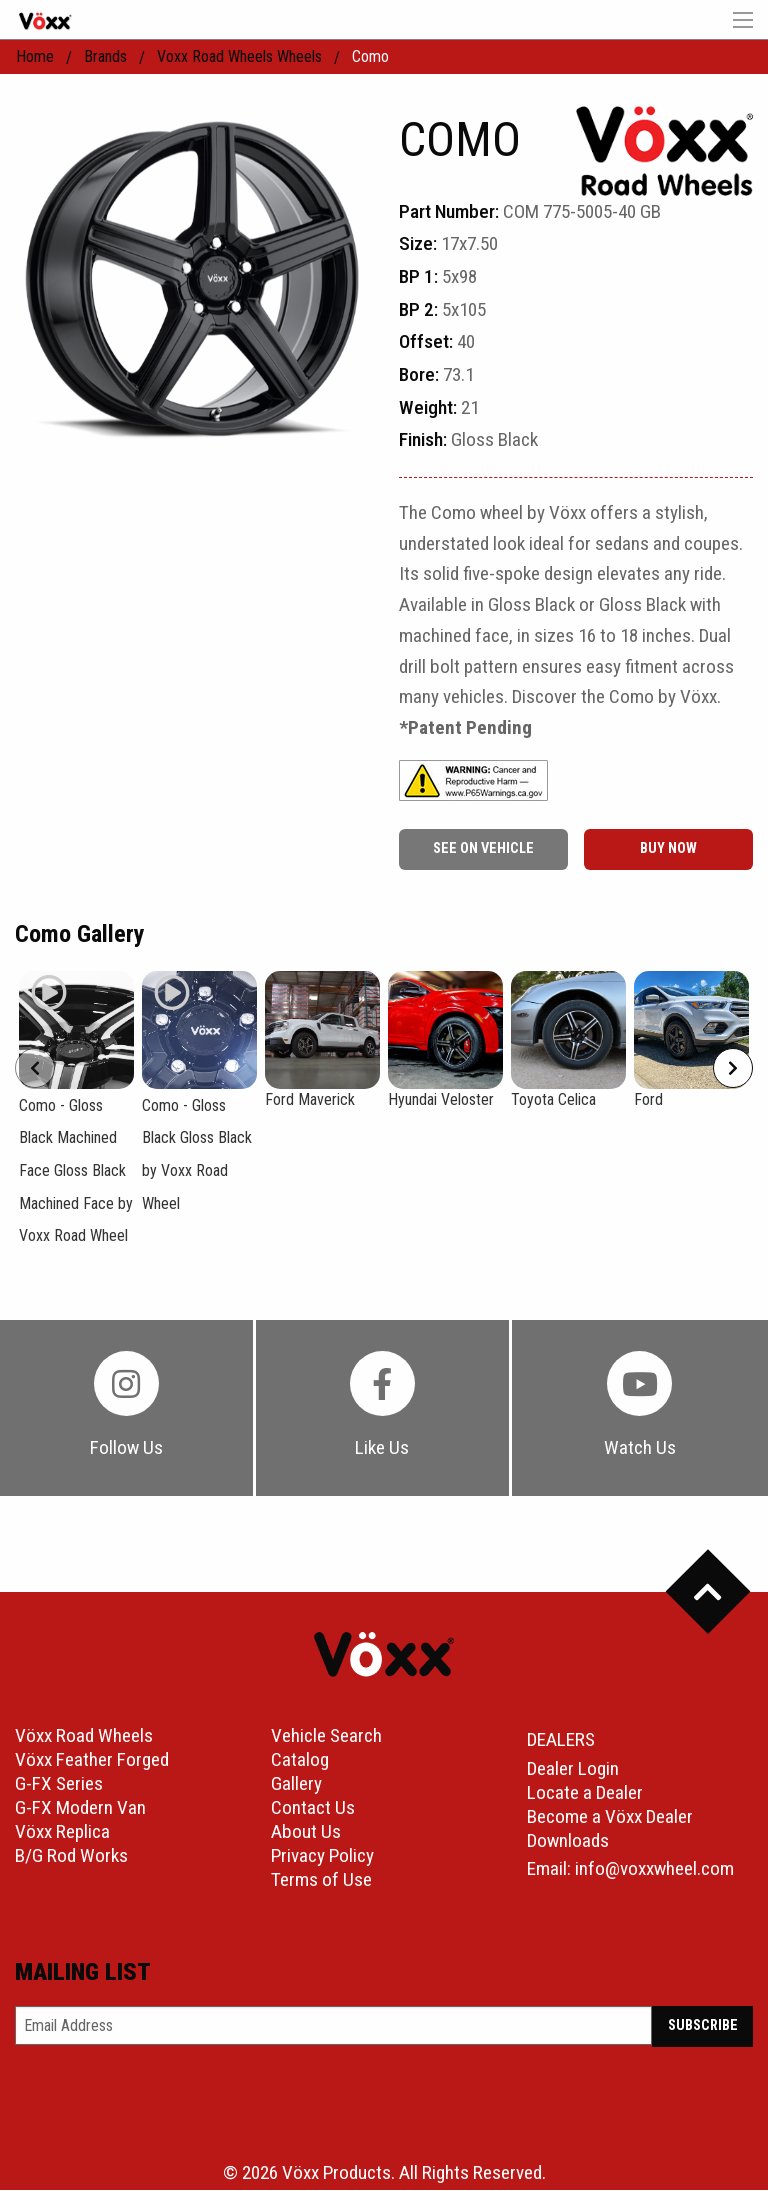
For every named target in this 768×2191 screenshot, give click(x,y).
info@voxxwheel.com (654, 1869)
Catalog (300, 1761)
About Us (306, 1833)
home (35, 56)
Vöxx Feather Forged (92, 1761)
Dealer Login (573, 1769)
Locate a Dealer (585, 1793)
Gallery (296, 1785)
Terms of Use (321, 1881)
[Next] (733, 1068)
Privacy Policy (322, 1857)
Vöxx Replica (62, 1833)
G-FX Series (59, 1785)
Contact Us (313, 1809)
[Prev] (35, 1068)
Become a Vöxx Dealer (610, 1817)
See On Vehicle (483, 848)
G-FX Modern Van (80, 1809)
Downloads (568, 1841)
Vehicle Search (326, 1737)
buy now (668, 848)
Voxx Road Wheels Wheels (239, 56)
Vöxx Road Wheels (84, 1737)
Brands (105, 56)
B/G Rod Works (71, 1857)
